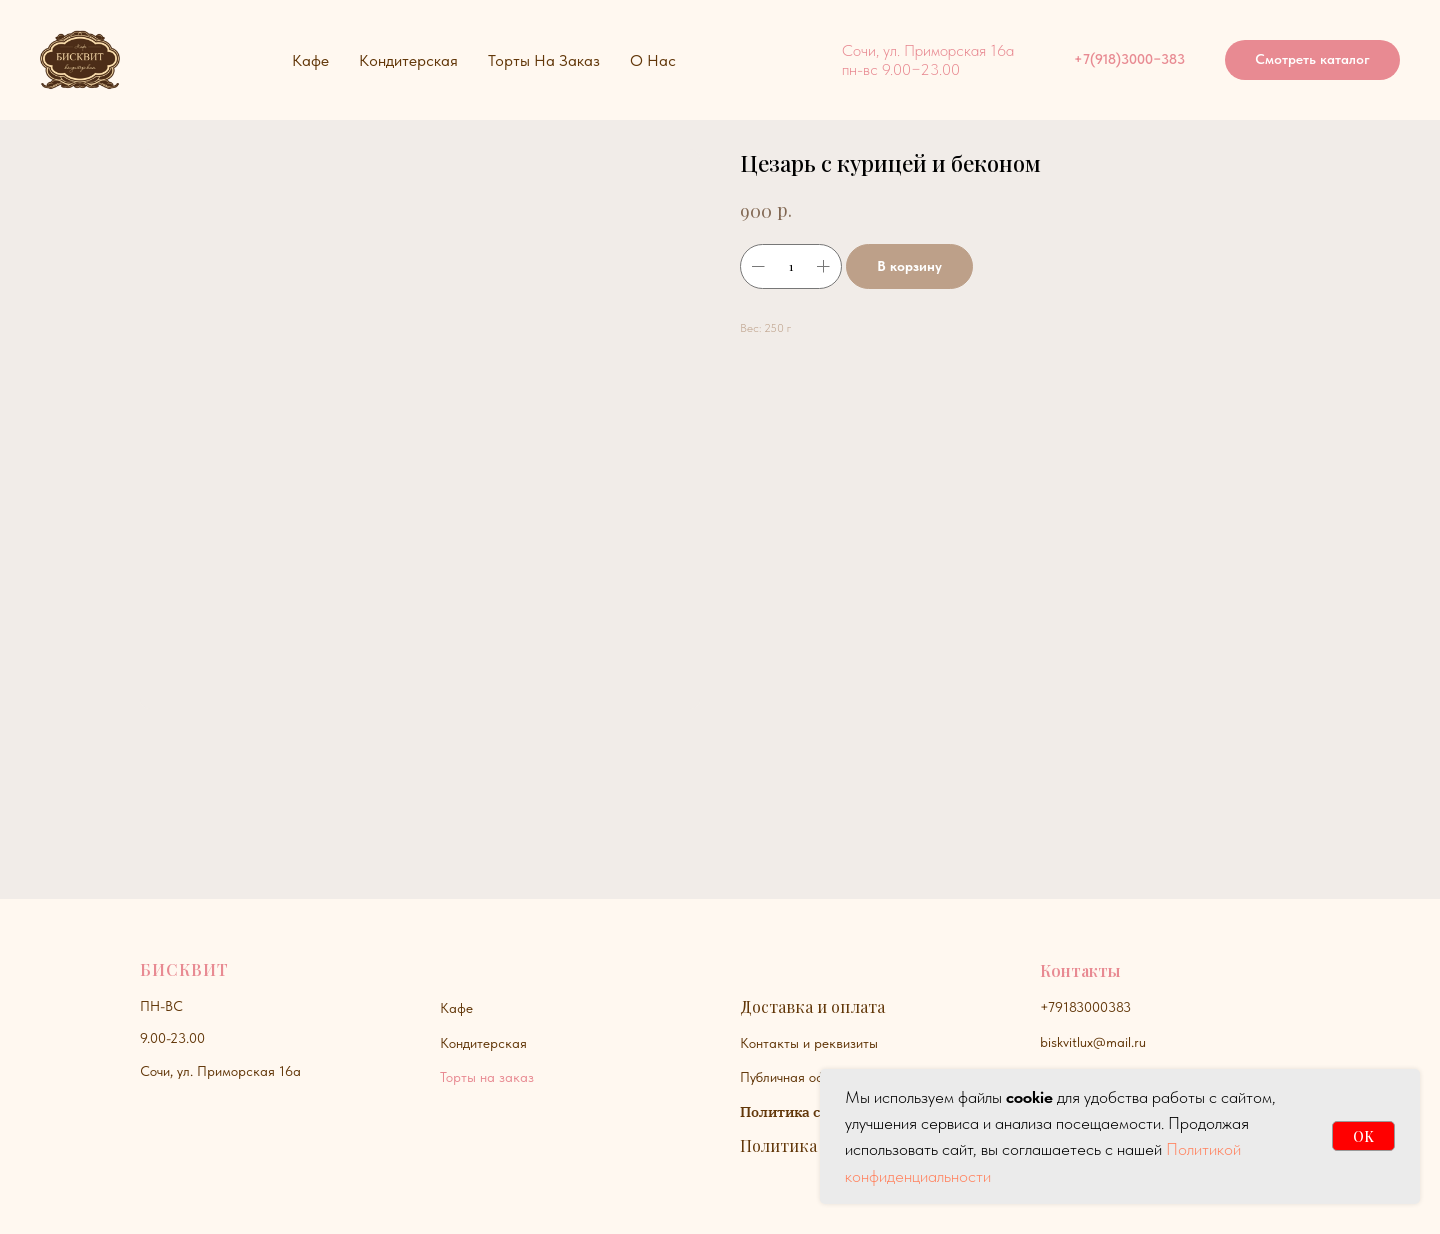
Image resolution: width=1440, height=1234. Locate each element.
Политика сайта (796, 1112)
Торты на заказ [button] (544, 60)
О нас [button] (653, 60)
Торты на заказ (487, 1077)
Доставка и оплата (812, 1006)
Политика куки (799, 1145)
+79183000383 (1085, 1007)
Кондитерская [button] (408, 60)
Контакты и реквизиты (809, 1043)
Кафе (456, 1008)
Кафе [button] (310, 60)
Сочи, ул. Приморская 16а (220, 1071)
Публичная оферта (797, 1077)
